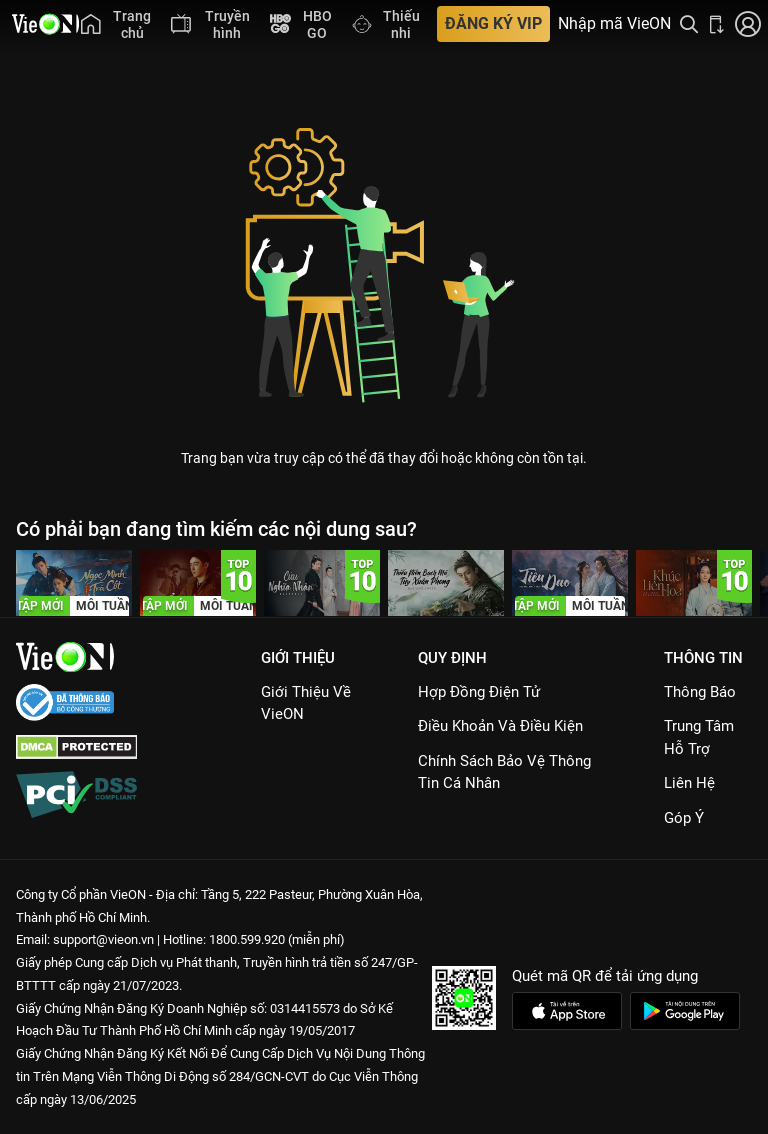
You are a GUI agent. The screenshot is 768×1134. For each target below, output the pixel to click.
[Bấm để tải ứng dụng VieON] (717, 24)
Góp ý (684, 818)
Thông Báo (700, 692)
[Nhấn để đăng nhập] (748, 24)
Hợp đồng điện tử (479, 692)
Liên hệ (689, 783)
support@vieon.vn (103, 939)
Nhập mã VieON (614, 24)
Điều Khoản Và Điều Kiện (500, 726)
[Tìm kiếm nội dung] (689, 24)
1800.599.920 (247, 939)
